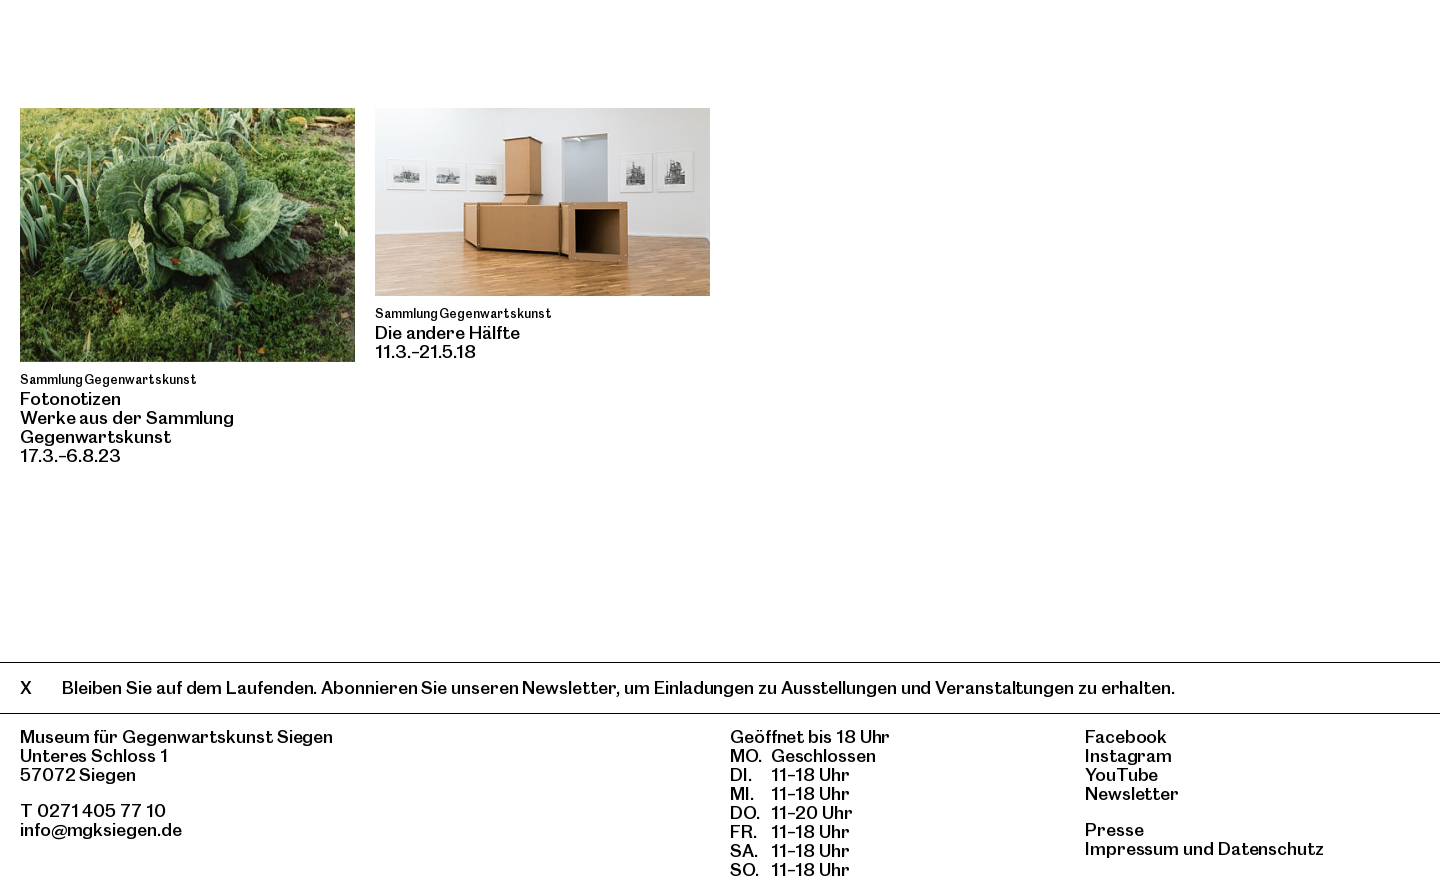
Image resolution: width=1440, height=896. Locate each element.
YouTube (1121, 774)
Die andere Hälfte (447, 332)
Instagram (1128, 755)
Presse (1114, 829)
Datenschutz (1271, 848)
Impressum (1132, 848)
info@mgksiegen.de (101, 829)
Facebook (1126, 736)
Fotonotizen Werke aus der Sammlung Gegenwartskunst (127, 417)
